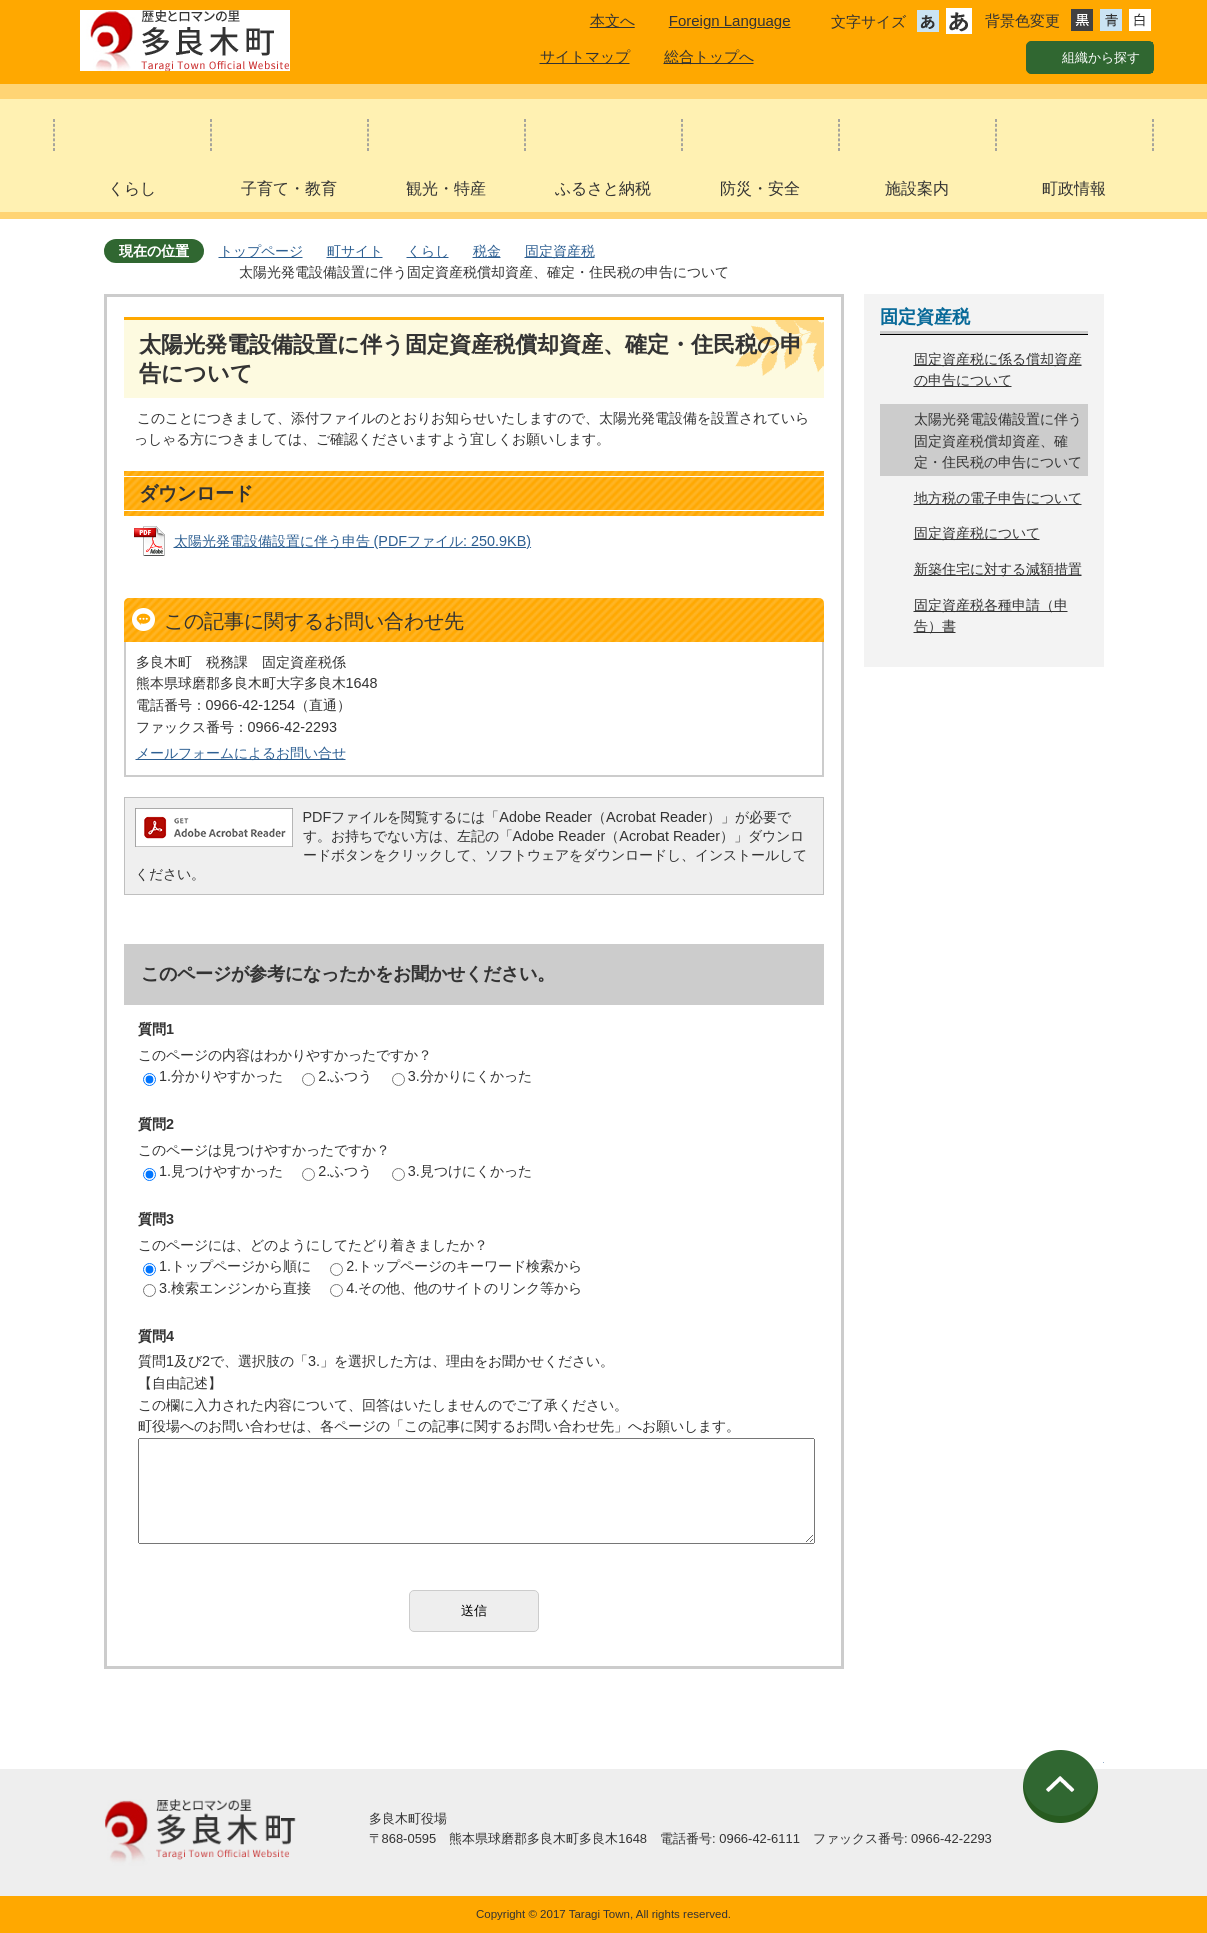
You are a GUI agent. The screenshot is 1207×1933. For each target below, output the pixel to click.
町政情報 (1074, 188)
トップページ (261, 251)
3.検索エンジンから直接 (227, 1288)
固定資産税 (560, 251)
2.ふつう (337, 1076)
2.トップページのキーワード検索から (456, 1266)
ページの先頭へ (1063, 1786)
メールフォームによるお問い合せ (241, 753)
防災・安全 (760, 188)
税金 (487, 251)
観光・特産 (446, 188)
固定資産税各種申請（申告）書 (991, 616)
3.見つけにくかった (462, 1171)
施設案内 (917, 188)
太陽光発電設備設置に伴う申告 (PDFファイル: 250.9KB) (353, 541)
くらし (132, 188)
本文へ (612, 20)
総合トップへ (709, 56)
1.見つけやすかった (213, 1171)
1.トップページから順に (227, 1266)
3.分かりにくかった (462, 1076)
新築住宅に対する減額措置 (998, 569)
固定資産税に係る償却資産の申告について (998, 370)
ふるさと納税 (603, 188)
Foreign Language (730, 20)
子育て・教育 (289, 188)
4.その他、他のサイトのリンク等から (456, 1288)
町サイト (355, 251)
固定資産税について (977, 533)
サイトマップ (585, 56)
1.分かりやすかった (213, 1076)
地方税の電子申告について (998, 498)
